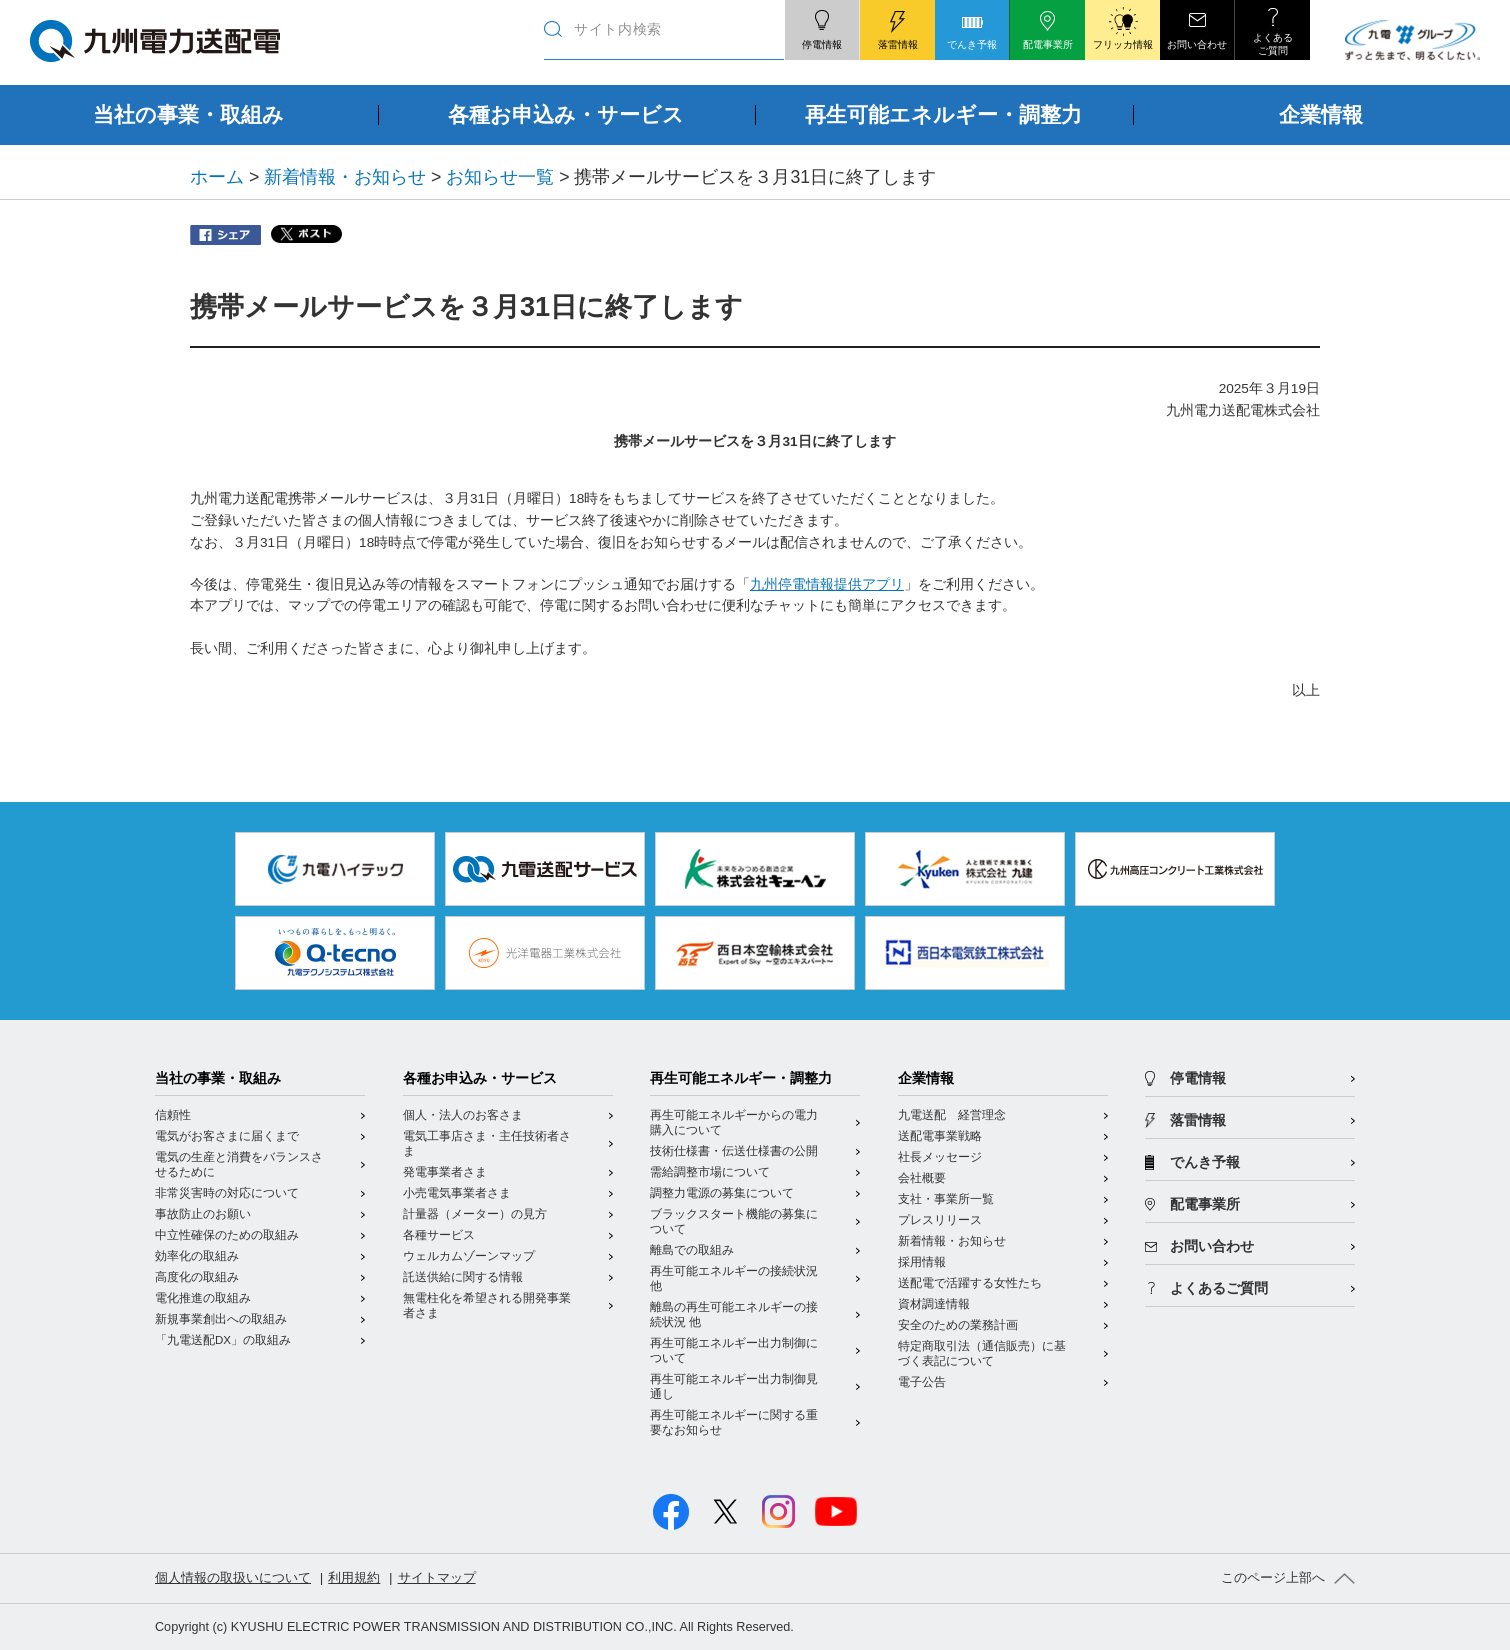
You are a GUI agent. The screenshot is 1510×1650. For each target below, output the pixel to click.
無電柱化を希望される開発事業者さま (487, 1305)
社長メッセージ (940, 1157)
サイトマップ (437, 1578)
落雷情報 (1198, 1120)
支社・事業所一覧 (946, 1199)
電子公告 (922, 1382)
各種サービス (439, 1235)
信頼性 (173, 1115)
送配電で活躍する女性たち (970, 1283)
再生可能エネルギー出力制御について (734, 1350)
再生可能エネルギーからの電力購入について (734, 1122)
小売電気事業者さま (457, 1193)
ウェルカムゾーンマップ (469, 1256)
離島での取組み (692, 1250)
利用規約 (354, 1578)
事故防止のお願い (203, 1214)
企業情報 (926, 1078)
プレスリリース (940, 1220)
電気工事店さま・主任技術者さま (487, 1143)
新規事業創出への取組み (221, 1319)
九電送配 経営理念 (952, 1115)
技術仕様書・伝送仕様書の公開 (734, 1151)
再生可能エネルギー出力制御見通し (734, 1386)
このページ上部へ (1273, 1578)
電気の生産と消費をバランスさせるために (239, 1164)
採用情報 (922, 1262)
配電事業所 (1205, 1204)
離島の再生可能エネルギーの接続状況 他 (734, 1314)
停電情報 (1198, 1078)
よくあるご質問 (1219, 1288)
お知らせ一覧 (500, 177)
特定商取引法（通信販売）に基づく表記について (982, 1353)
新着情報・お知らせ (345, 177)
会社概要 (922, 1178)
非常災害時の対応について (227, 1193)
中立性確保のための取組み (227, 1235)
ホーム (217, 177)
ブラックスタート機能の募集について (734, 1221)
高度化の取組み (197, 1277)
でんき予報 (1205, 1162)
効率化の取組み (197, 1256)
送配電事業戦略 (940, 1136)
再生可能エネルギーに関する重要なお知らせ (734, 1422)
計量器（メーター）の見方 (475, 1214)
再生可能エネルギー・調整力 (741, 1078)
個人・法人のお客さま (463, 1115)
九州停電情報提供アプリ (827, 584)
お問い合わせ (1212, 1246)
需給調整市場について (710, 1172)
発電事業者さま (445, 1172)
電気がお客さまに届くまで (227, 1136)
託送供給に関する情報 (463, 1277)
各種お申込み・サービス (480, 1078)
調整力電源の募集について (722, 1193)
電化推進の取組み (203, 1298)
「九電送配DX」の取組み (223, 1340)
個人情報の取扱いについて (233, 1578)
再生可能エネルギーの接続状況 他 (734, 1278)
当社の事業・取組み (218, 1078)
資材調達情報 (934, 1304)
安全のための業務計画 (958, 1325)
